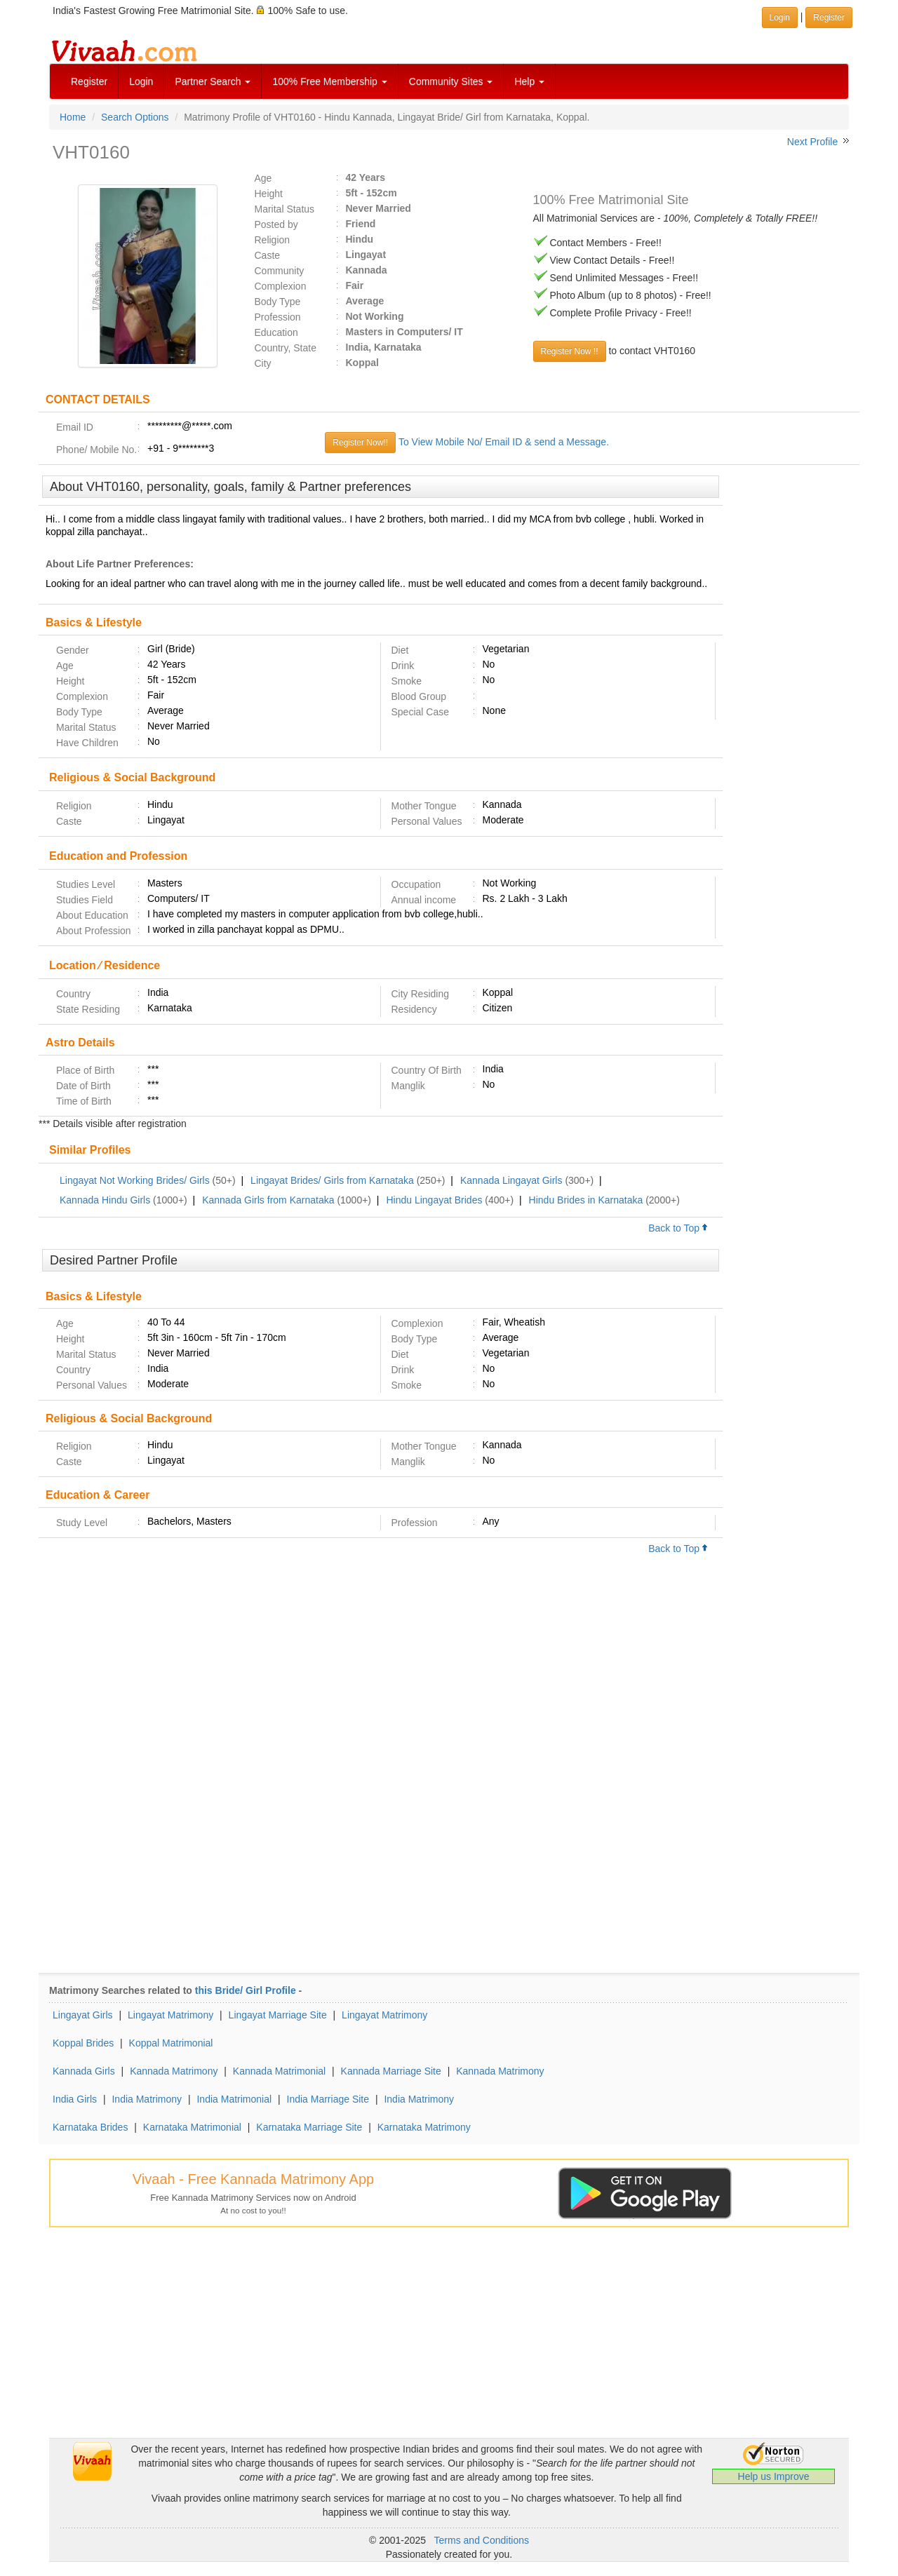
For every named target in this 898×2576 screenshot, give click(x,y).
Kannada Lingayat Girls (511, 1180)
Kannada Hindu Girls (105, 1200)
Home (73, 117)
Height (269, 193)
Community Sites (451, 81)
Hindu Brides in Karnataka (586, 1200)
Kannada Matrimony (173, 2071)
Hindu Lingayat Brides (434, 1200)
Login (141, 81)
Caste (268, 255)
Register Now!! (360, 442)
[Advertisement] (791, 690)
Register (89, 81)
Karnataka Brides (90, 2127)
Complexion (281, 286)
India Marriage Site (328, 2099)
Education (276, 332)
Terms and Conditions (481, 2540)
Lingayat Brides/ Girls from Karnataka (332, 1180)
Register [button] (829, 17)
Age (263, 178)
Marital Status (285, 209)
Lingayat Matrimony (170, 2015)
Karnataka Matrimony (424, 2127)
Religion (272, 239)
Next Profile (812, 141)
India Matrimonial (234, 2099)
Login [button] (780, 17)
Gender (72, 650)
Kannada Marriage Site (391, 2071)
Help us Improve (774, 2476)
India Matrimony (147, 2099)
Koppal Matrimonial (171, 2043)
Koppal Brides (83, 2043)
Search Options (135, 117)
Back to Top (678, 1228)
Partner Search (212, 81)
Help (529, 81)
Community (279, 270)
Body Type (278, 301)
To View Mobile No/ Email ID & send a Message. (503, 441)
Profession (278, 317)
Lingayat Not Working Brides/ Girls (135, 1180)
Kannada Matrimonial (279, 2071)
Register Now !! (569, 351)
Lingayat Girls (83, 2015)
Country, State (285, 347)
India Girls (75, 2099)
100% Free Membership (329, 81)
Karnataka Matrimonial (192, 2127)
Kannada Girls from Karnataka (268, 1200)
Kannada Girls (84, 2071)
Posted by (276, 224)
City (263, 363)
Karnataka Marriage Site (309, 2127)
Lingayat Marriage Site (278, 2015)
